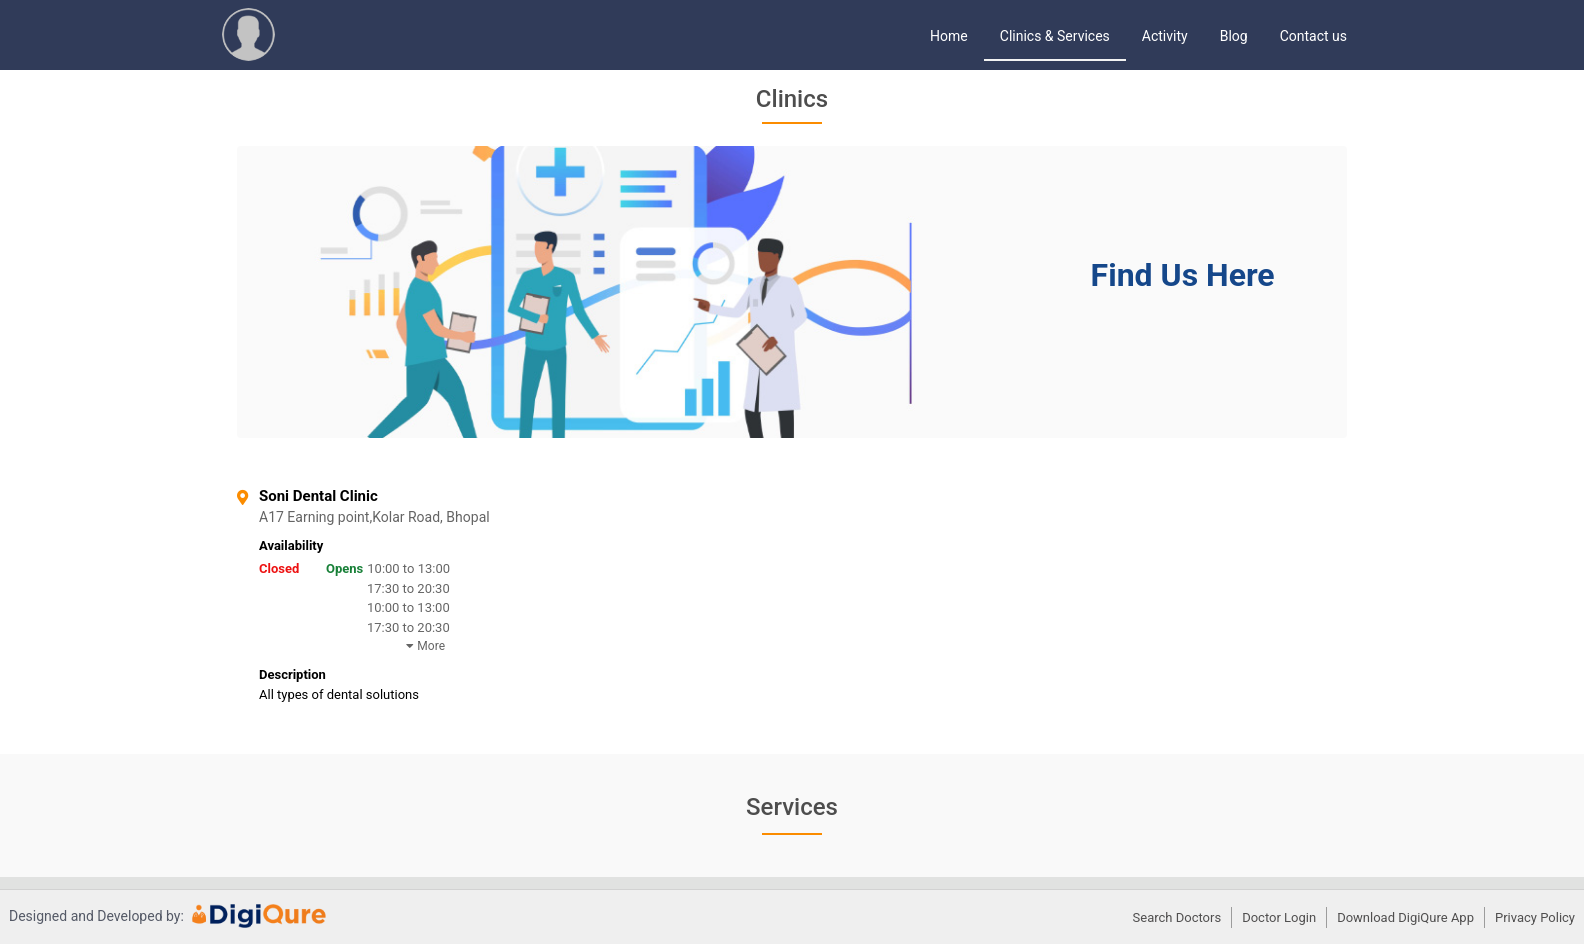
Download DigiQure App (1405, 917)
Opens (344, 568)
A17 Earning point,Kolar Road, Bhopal (442, 517)
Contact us (1313, 36)
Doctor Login (1279, 917)
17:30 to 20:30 (408, 588)
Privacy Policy (1535, 917)
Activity (1165, 36)
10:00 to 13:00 (408, 568)
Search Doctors (1177, 917)
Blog (1234, 36)
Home (949, 36)
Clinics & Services (1055, 36)
